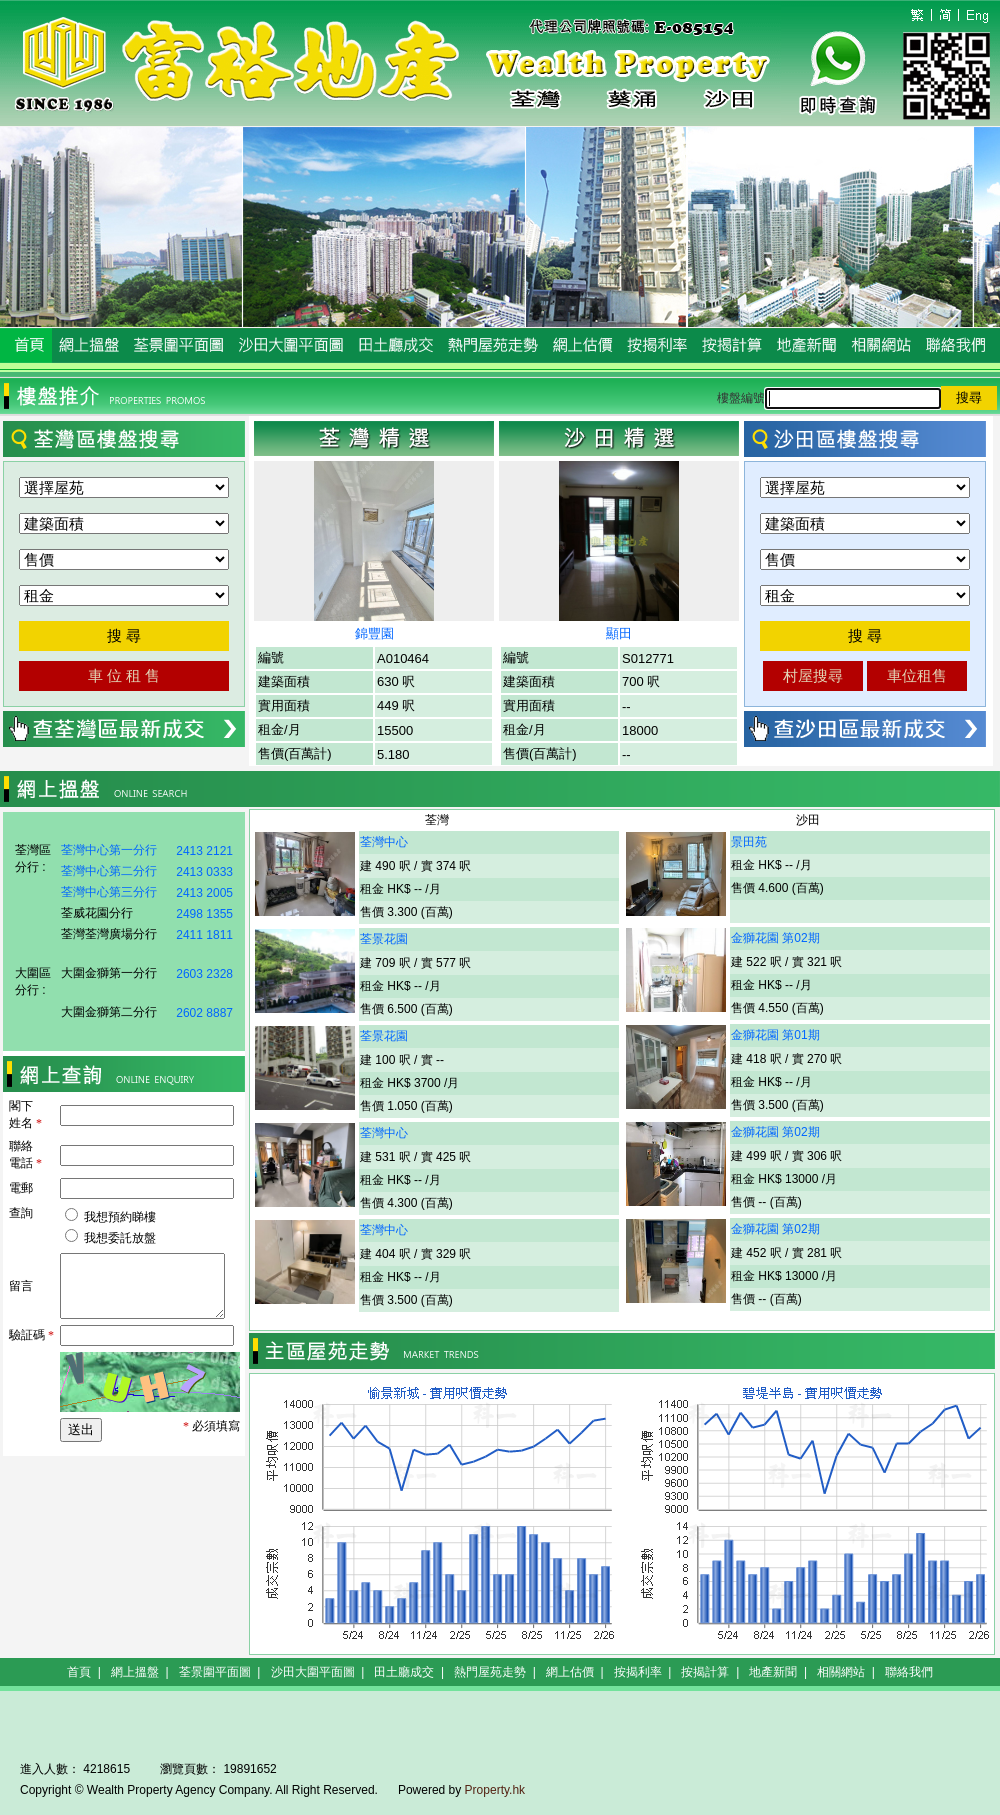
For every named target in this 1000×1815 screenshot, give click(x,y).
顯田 (619, 633)
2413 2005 (204, 893)
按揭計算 (705, 1672)
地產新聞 (773, 1672)
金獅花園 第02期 (775, 938)
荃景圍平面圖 (215, 1672)
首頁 (79, 1672)
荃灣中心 (384, 842)
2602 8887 (204, 1013)
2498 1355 (204, 914)
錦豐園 (374, 633)
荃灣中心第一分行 (109, 850)
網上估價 (570, 1672)
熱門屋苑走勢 (490, 1672)
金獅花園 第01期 (775, 1035)
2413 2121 (204, 851)
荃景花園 (384, 939)
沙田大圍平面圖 (313, 1672)
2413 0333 (204, 872)
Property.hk (495, 1790)
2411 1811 (204, 935)
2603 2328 (204, 974)
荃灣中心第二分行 (109, 871)
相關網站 (841, 1672)
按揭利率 (638, 1672)
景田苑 (749, 842)
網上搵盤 (135, 1672)
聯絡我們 (909, 1672)
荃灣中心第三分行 (109, 892)
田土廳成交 (404, 1672)
